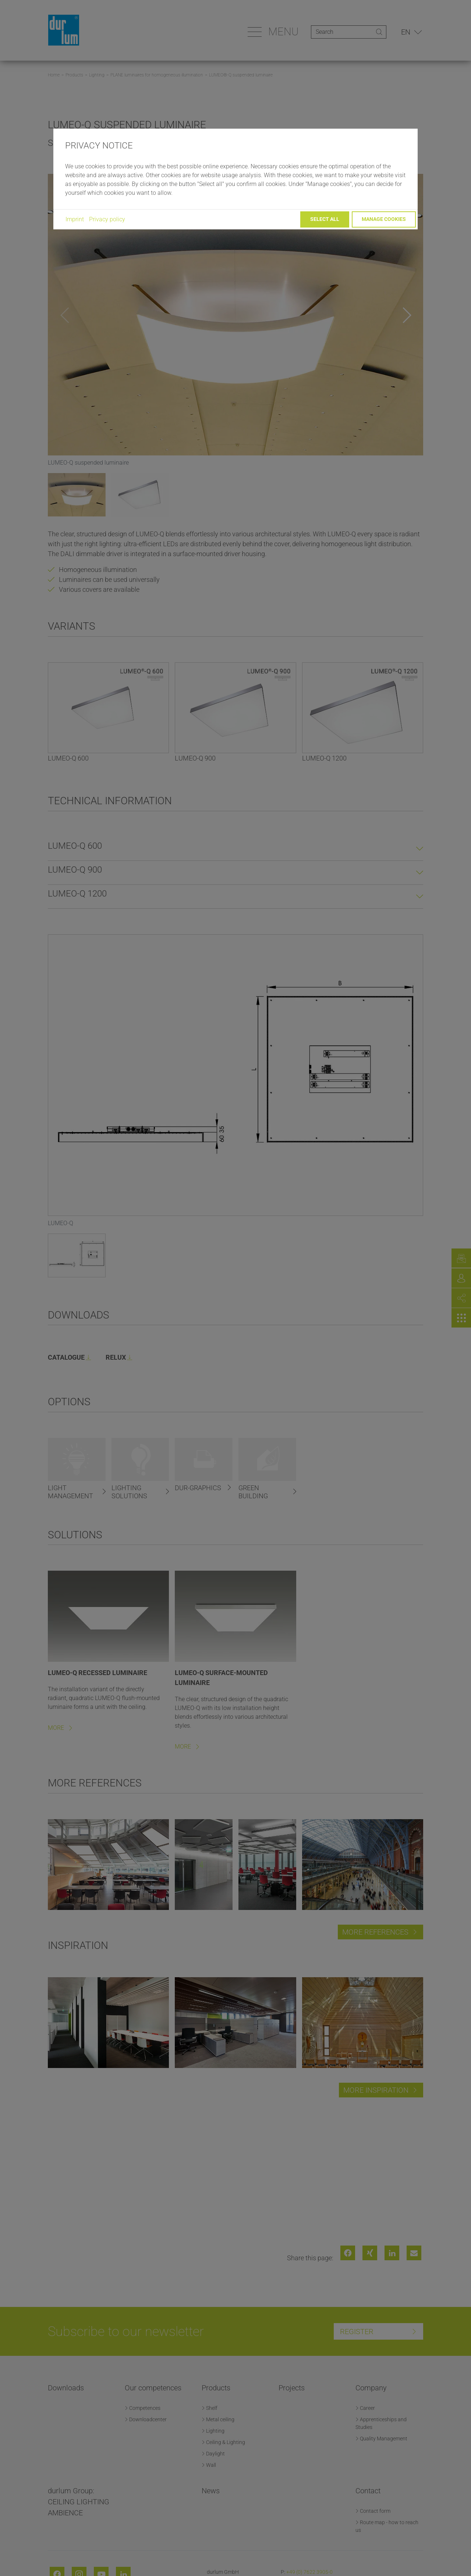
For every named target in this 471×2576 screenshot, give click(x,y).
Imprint (74, 219)
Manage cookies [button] (384, 219)
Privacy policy (107, 219)
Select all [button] (324, 219)
